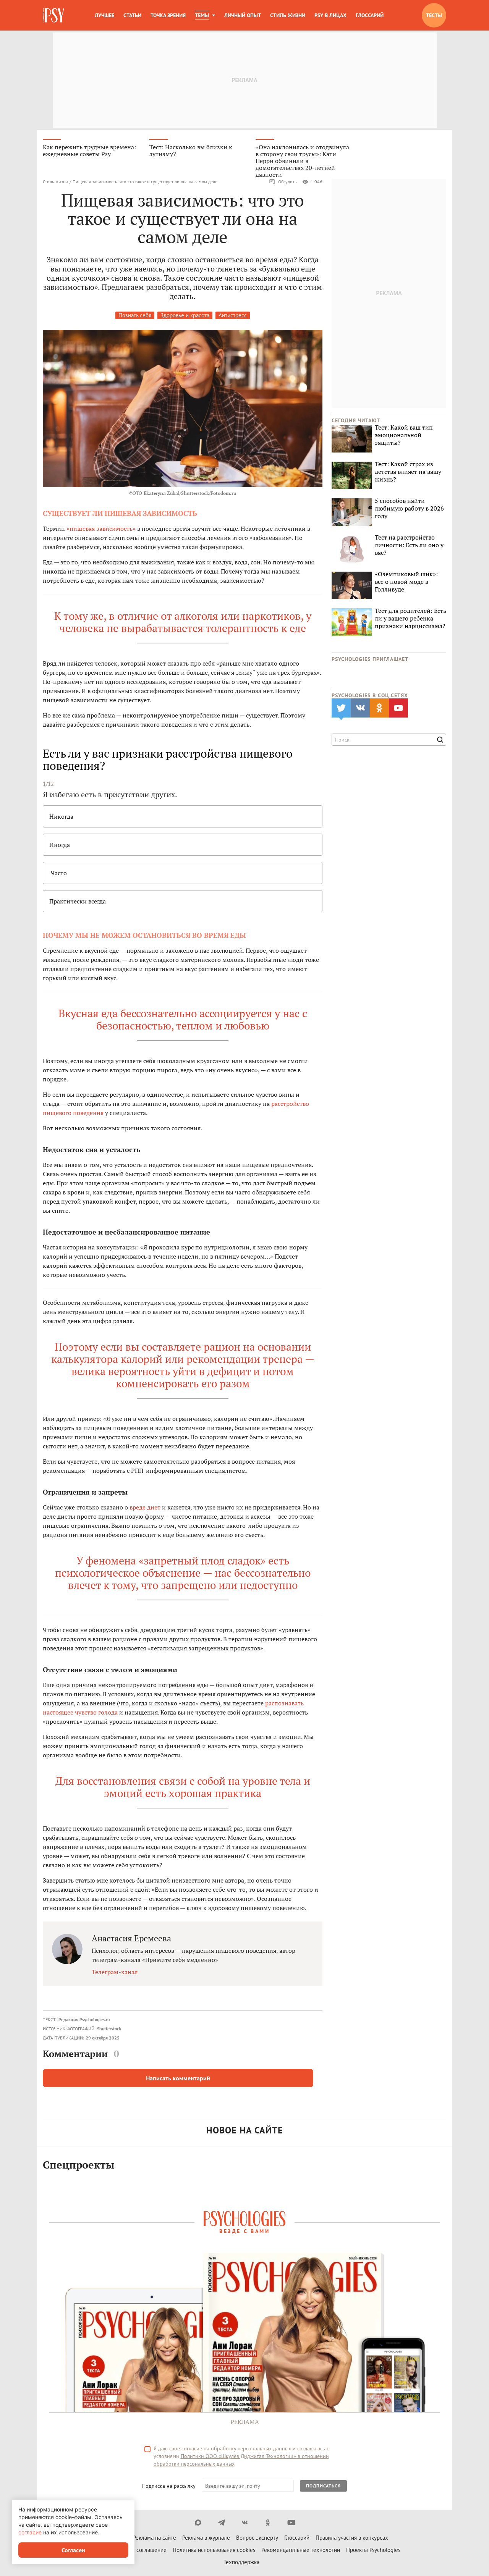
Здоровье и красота (184, 315)
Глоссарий (370, 15)
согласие (30, 2532)
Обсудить (283, 182)
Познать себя (134, 315)
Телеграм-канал (115, 1972)
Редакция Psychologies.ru (84, 2019)
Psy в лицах (330, 15)
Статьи (132, 15)
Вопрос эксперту (257, 2537)
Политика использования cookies (214, 2549)
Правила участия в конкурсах (352, 2537)
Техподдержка (241, 2562)
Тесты (434, 15)
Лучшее (104, 15)
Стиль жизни (287, 15)
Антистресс (233, 315)
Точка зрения (168, 15)
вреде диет (145, 1507)
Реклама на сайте (154, 2537)
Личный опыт (242, 15)
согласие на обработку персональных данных (236, 2448)
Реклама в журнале (206, 2537)
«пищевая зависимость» (101, 528)
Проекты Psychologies (373, 2549)
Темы (202, 15)
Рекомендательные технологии (300, 2549)
